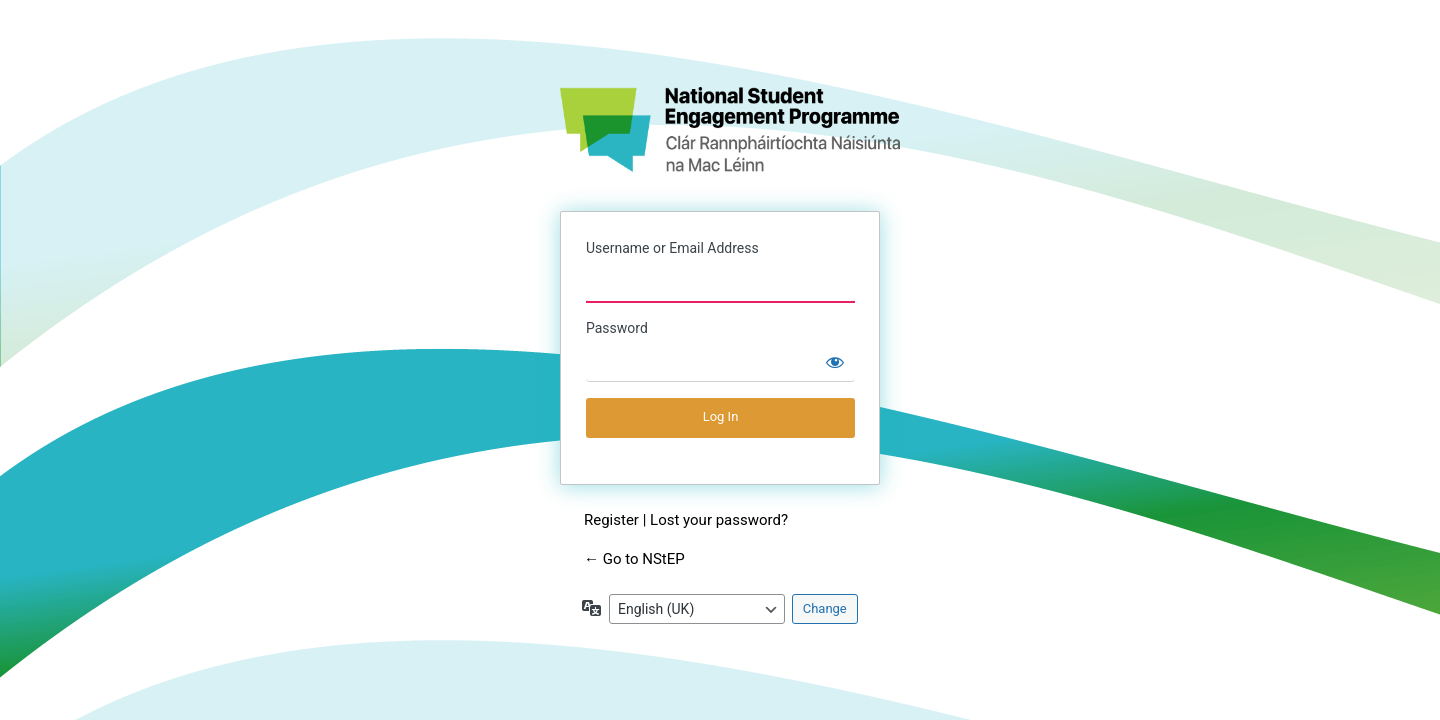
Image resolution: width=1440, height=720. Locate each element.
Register (611, 520)
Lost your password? (719, 520)
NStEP (730, 129)
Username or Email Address (672, 248)
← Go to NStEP (634, 559)
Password (617, 328)
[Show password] (835, 362)
